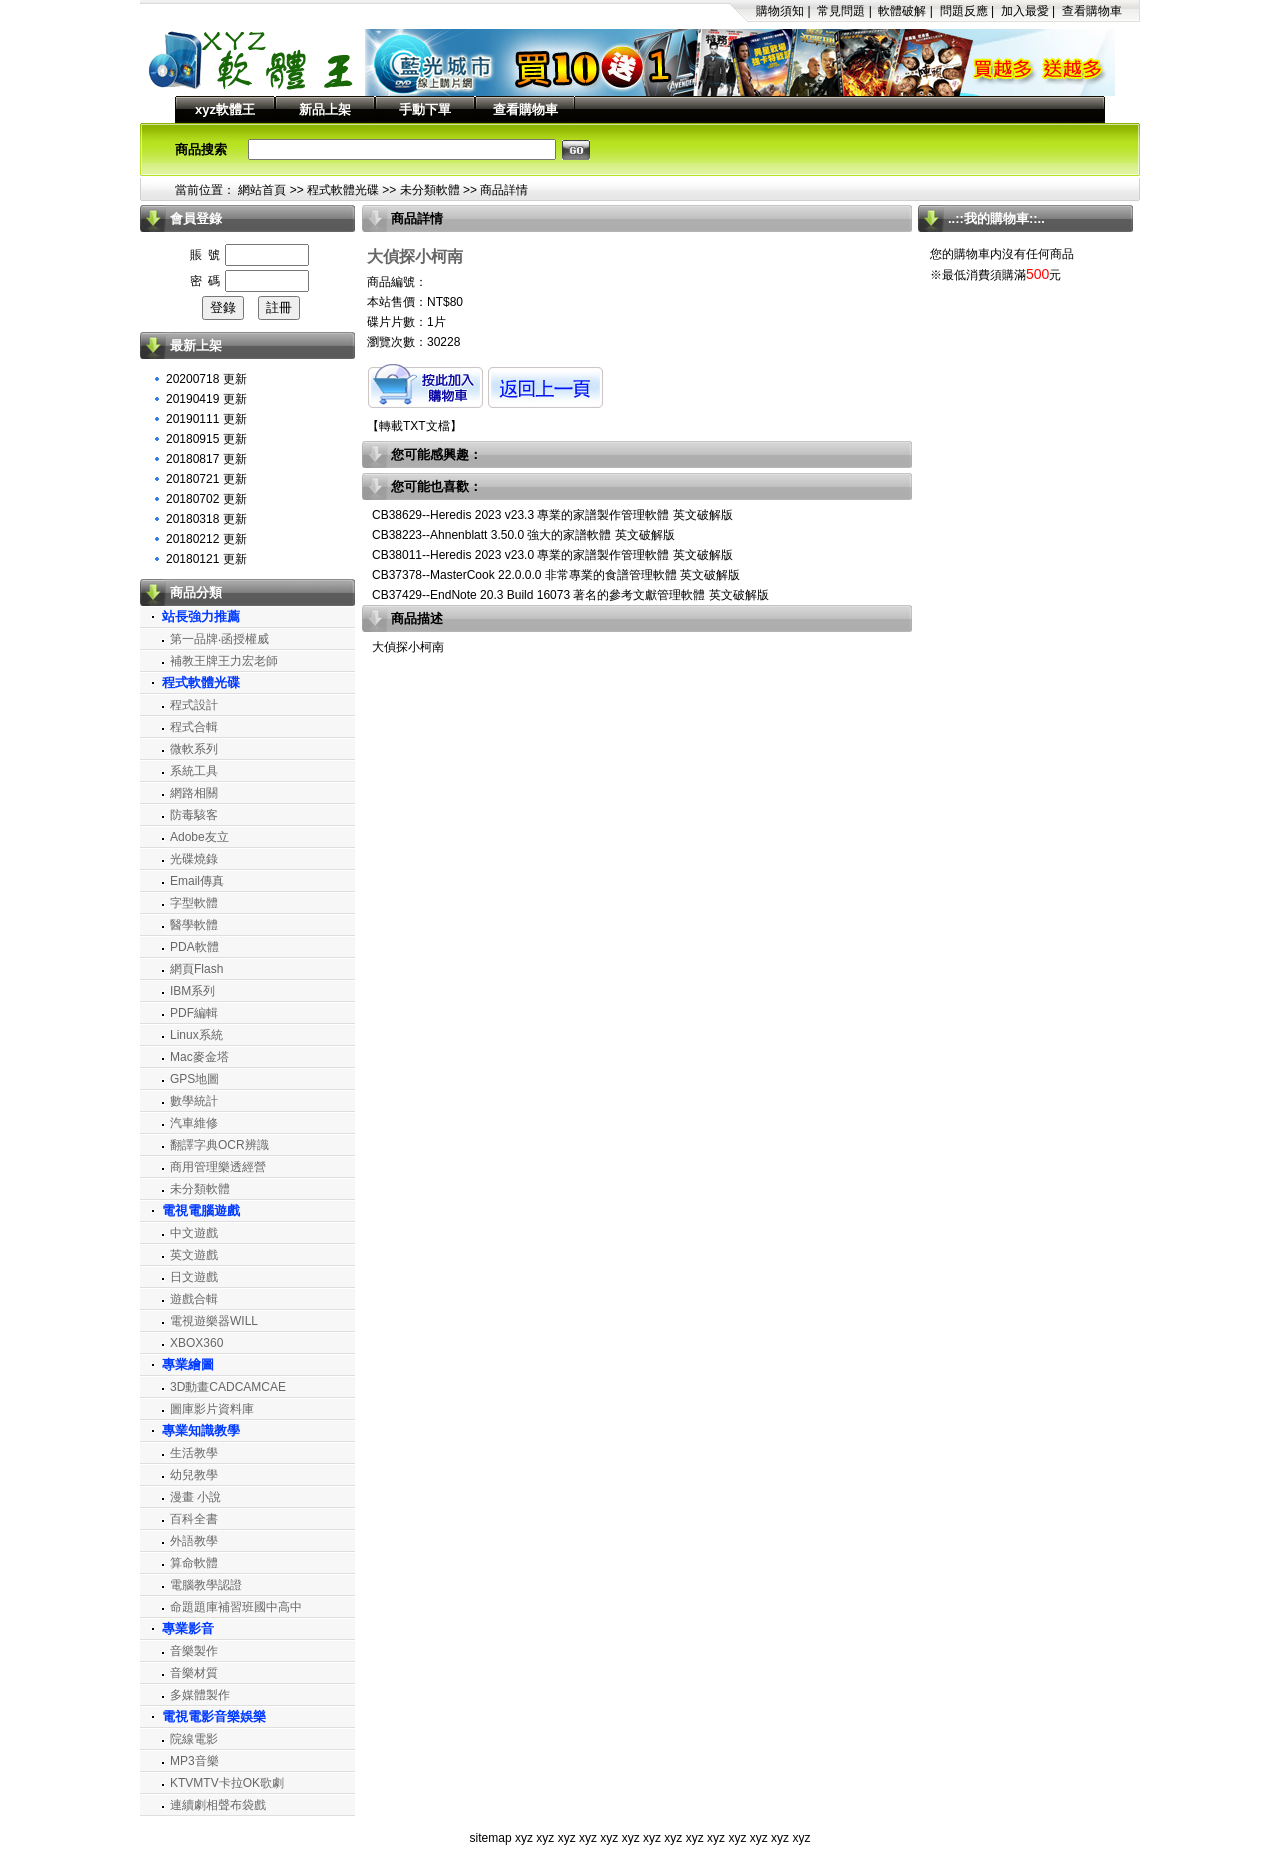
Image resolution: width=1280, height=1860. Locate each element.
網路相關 (194, 793)
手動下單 (425, 109)
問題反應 (964, 11)
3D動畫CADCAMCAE (228, 1387)
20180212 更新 (206, 539)
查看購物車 (1092, 11)
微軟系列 (194, 749)
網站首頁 (262, 190)
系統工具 (194, 771)
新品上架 (325, 109)
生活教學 (194, 1453)
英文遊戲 (194, 1255)
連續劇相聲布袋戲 (218, 1805)
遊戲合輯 (194, 1299)
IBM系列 (192, 991)
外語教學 (194, 1541)
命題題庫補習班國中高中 (236, 1607)
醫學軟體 (194, 925)
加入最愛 (1025, 11)
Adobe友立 (199, 837)
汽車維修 (194, 1123)
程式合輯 (194, 727)
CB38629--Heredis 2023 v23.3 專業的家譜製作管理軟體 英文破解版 (552, 515)
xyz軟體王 (225, 109)
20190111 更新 (206, 419)
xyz (524, 1838)
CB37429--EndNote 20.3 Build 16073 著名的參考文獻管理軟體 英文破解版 (570, 595)
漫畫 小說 (195, 1497)
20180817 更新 (206, 459)
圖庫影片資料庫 (212, 1409)
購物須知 (780, 11)
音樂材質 (194, 1673)
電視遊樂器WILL (214, 1321)
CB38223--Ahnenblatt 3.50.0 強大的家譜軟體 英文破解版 (523, 535)
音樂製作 (194, 1651)
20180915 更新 (206, 439)
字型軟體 (194, 903)
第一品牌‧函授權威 (219, 639)
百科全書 (194, 1519)
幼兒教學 (194, 1475)
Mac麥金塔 (199, 1057)
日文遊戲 (194, 1277)
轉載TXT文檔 (414, 426)
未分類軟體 (430, 190)
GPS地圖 (194, 1079)
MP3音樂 (194, 1761)
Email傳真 (197, 881)
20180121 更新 (206, 559)
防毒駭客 (194, 815)
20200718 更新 (206, 379)
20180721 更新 (206, 479)
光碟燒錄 (194, 859)
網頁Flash (196, 969)
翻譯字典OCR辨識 (219, 1145)
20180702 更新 (206, 499)
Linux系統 (196, 1035)
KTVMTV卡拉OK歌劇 (227, 1783)
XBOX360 (196, 1343)
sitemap (491, 1838)
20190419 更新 (206, 399)
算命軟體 (194, 1563)
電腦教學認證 (206, 1585)
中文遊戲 (194, 1233)
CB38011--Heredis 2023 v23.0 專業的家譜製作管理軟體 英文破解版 (552, 555)
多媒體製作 (200, 1695)
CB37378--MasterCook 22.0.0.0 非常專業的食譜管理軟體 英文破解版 (556, 575)
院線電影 (194, 1739)
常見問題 (841, 11)
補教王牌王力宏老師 (224, 661)
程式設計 (194, 705)
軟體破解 (902, 11)
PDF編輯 (194, 1013)
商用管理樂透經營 (218, 1167)
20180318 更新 (206, 519)
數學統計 (194, 1101)
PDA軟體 (194, 947)
